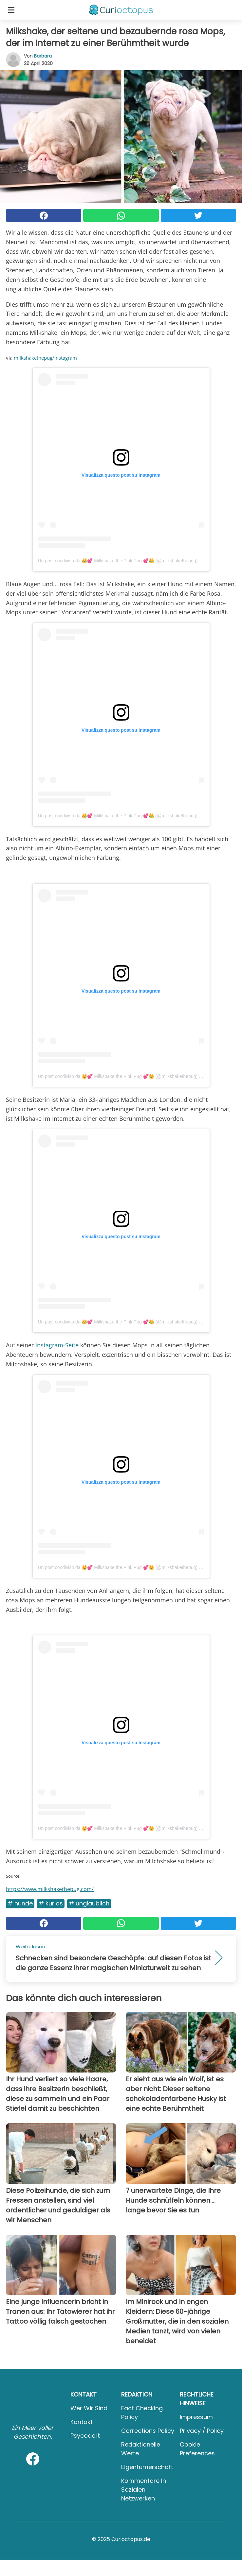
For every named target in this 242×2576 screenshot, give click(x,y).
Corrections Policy (147, 2431)
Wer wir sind (88, 2408)
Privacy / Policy (202, 2431)
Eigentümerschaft (147, 2467)
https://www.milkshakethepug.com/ (50, 1889)
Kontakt (81, 2422)
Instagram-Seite (57, 1345)
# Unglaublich (89, 1903)
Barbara (43, 56)
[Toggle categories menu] (11, 10)
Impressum (196, 2417)
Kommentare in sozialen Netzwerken (143, 2489)
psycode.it (85, 2435)
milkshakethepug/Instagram (45, 357)
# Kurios (51, 1903)
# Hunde (20, 1903)
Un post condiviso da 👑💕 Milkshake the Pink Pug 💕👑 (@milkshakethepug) (118, 560)
